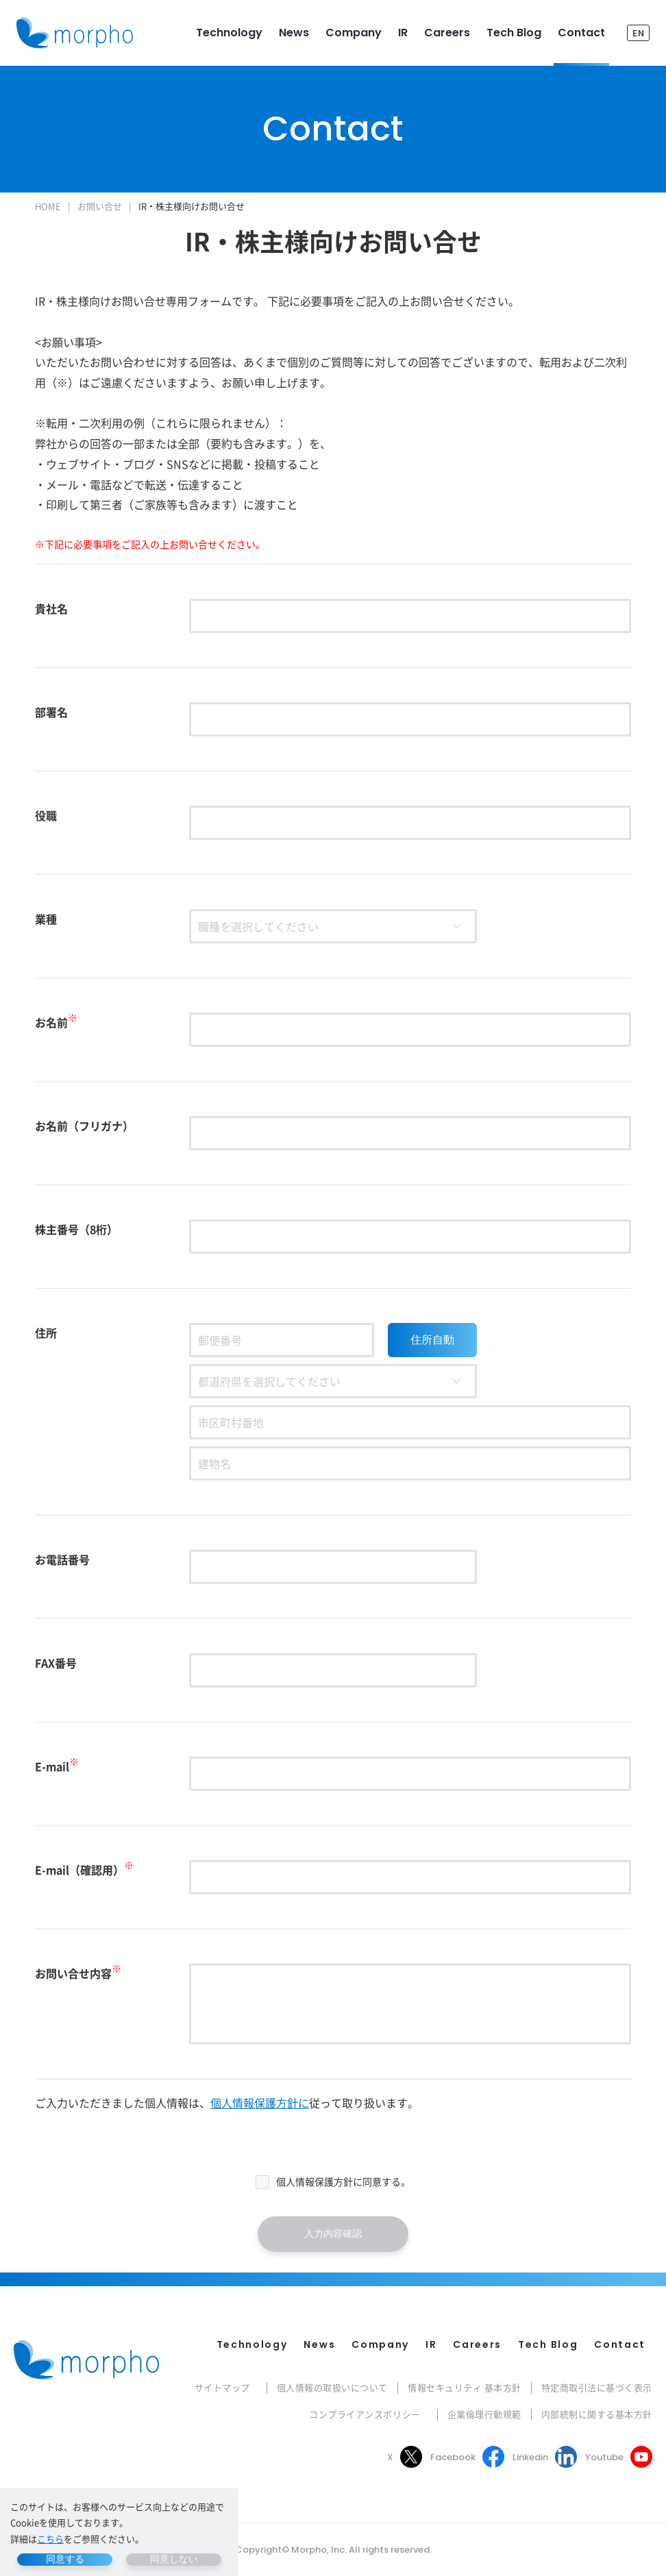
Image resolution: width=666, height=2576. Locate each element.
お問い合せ (99, 205)
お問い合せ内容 (78, 1973)
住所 (46, 1332)
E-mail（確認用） (84, 1869)
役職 (46, 815)
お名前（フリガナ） (84, 1125)
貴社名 (51, 608)
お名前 (56, 1022)
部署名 (51, 712)
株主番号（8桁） (76, 1229)
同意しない (174, 2558)
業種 (46, 919)
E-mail (57, 1766)
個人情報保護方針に (259, 2102)
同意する (65, 2558)
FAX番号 (56, 1663)
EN (638, 32)
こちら (50, 2538)
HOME (48, 205)
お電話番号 (62, 1559)
